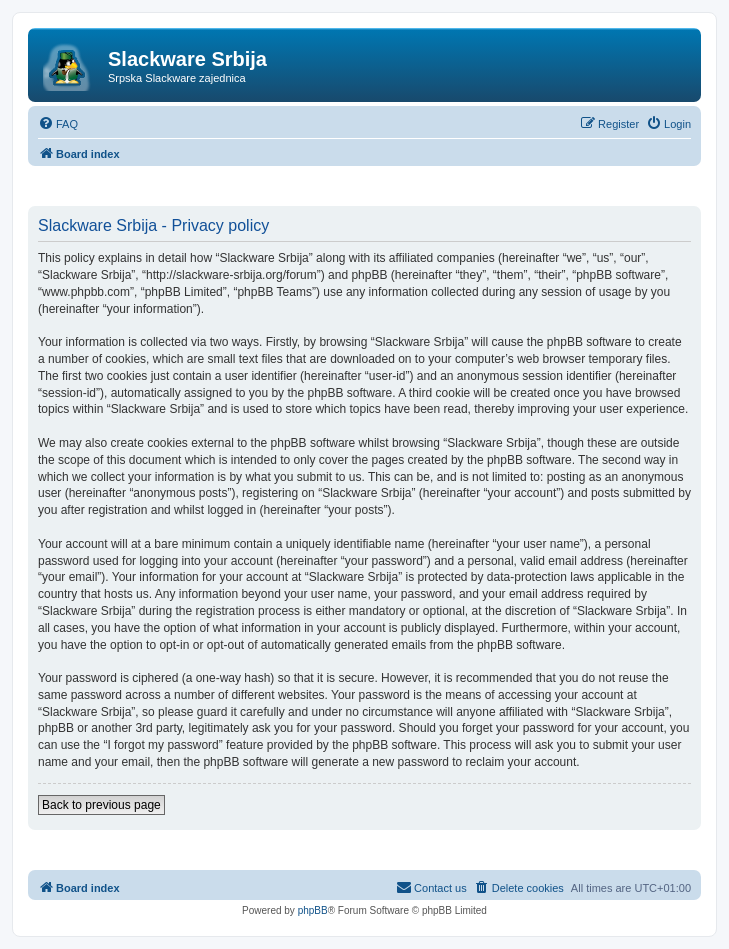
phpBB (313, 910)
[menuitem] (58, 124)
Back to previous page (101, 805)
